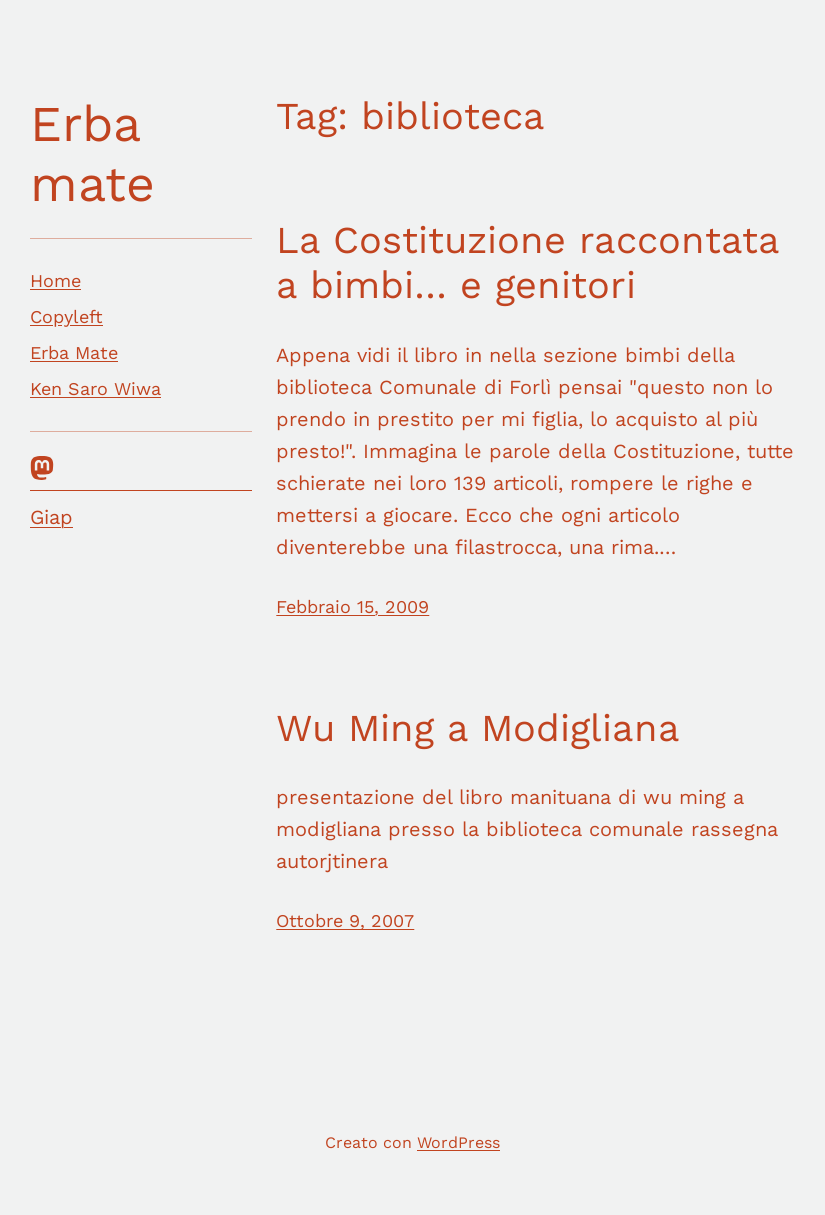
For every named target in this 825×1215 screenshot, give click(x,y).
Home (55, 280)
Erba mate (92, 153)
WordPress (458, 1142)
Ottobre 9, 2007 (345, 920)
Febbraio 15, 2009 (352, 606)
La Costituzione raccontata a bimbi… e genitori (527, 263)
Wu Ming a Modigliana (478, 728)
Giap (51, 517)
